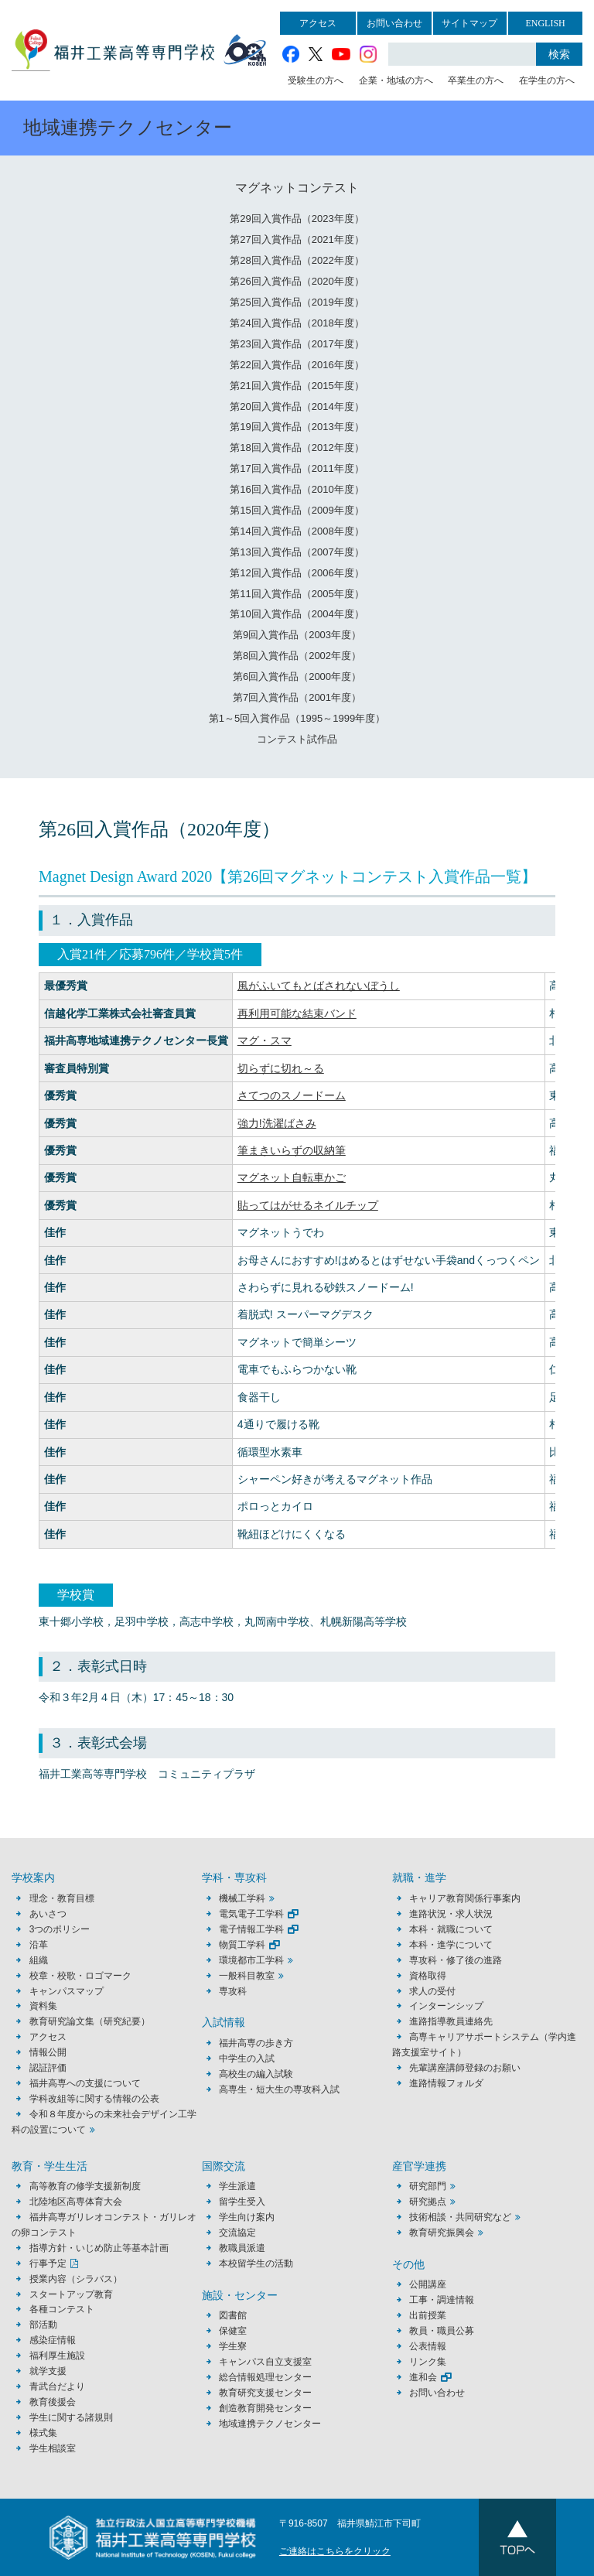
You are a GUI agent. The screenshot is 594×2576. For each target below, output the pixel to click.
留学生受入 (242, 2201)
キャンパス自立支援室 (265, 2361)
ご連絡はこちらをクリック (335, 2551)
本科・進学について (451, 1944)
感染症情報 (52, 2340)
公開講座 (432, 2284)
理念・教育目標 (61, 1898)
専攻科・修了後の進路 (455, 1960)
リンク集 (427, 2361)
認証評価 (48, 2067)
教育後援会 (52, 2402)
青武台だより (57, 2386)
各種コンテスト (61, 2309)
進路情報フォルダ (446, 2083)
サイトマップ (469, 23)
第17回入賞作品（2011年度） (297, 468)
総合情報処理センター (265, 2377)
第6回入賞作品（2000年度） (297, 676)
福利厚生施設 (57, 2355)
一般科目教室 (247, 1975)
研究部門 (427, 2186)
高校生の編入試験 (256, 2074)
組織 (38, 1960)
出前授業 (427, 2315)
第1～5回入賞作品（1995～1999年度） (297, 718)
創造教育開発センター (265, 2408)
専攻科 (233, 1991)
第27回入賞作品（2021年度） (297, 239)
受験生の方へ (315, 80)
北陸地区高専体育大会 (75, 2201)
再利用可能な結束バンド (297, 1013)
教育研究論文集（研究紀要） (89, 2021)
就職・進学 (419, 1878)
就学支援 (48, 2371)
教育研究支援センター (265, 2392)
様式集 (43, 2432)
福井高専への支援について (85, 2083)
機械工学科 (242, 1898)
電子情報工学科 (251, 1929)
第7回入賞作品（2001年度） (297, 697)
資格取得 (427, 1975)
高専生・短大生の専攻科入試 (279, 2089)
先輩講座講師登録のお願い (465, 2067)
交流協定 (237, 2232)
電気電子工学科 (251, 1913)
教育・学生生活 (49, 2166)
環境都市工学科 (251, 1960)
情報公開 (48, 2052)
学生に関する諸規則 (71, 2417)
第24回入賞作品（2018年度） (297, 323)
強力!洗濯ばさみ (276, 1123)
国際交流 (223, 2166)
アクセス (317, 23)
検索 (559, 54)
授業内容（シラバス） (75, 2279)
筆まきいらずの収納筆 (291, 1150)
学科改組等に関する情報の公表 (94, 2098)
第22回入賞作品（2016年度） (297, 365)
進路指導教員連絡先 (451, 2021)
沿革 (38, 1944)
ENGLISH (545, 23)
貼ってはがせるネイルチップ (307, 1205)
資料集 (43, 2005)
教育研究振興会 (441, 2232)
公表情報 (427, 2346)
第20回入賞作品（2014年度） (297, 406)
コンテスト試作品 (297, 739)
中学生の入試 (247, 2058)
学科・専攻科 (234, 1878)
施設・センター (240, 2295)
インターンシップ (446, 2005)
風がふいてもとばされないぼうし (318, 985)
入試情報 (223, 2022)
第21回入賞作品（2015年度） (297, 385)
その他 (408, 2264)
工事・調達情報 (441, 2299)
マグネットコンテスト (297, 187)
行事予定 (48, 2263)
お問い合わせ (394, 23)
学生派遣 (237, 2186)
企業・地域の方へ (396, 80)
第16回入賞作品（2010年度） (297, 489)
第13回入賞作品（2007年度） (297, 552)
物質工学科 (242, 1944)
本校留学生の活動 (256, 2263)
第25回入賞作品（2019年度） (297, 302)
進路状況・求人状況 (451, 1913)
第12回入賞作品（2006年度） (297, 573)
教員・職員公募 (441, 2330)
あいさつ (48, 1913)
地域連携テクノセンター (270, 2423)
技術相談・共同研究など (460, 2217)
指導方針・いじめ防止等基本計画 (99, 2248)
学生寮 (233, 2346)
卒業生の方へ (476, 80)
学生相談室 (52, 2448)
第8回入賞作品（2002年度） (297, 655)
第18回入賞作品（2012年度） (297, 447)
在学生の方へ (547, 80)
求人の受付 (432, 1991)
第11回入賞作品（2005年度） (297, 594)
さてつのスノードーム (291, 1095)
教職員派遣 (242, 2248)
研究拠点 (427, 2201)
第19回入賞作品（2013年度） (297, 426)
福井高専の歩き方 (256, 2043)
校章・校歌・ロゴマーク (80, 1975)
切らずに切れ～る (280, 1068)
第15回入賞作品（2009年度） (297, 510)
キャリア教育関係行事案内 (465, 1898)
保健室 (233, 2330)
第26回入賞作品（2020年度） (297, 281)
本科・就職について (451, 1929)
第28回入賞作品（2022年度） (297, 260)
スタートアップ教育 (71, 2294)
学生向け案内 (247, 2217)
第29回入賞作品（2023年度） (297, 218)
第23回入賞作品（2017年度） (297, 344)
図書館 (233, 2315)
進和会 (423, 2377)
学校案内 (33, 1878)
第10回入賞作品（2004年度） (297, 614)
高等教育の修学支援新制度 (85, 2186)
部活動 (43, 2324)
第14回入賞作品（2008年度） (297, 531)
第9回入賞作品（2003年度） (297, 635)
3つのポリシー (59, 1929)
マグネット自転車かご (291, 1177)
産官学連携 (419, 2166)
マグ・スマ (264, 1040)
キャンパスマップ (66, 1991)
